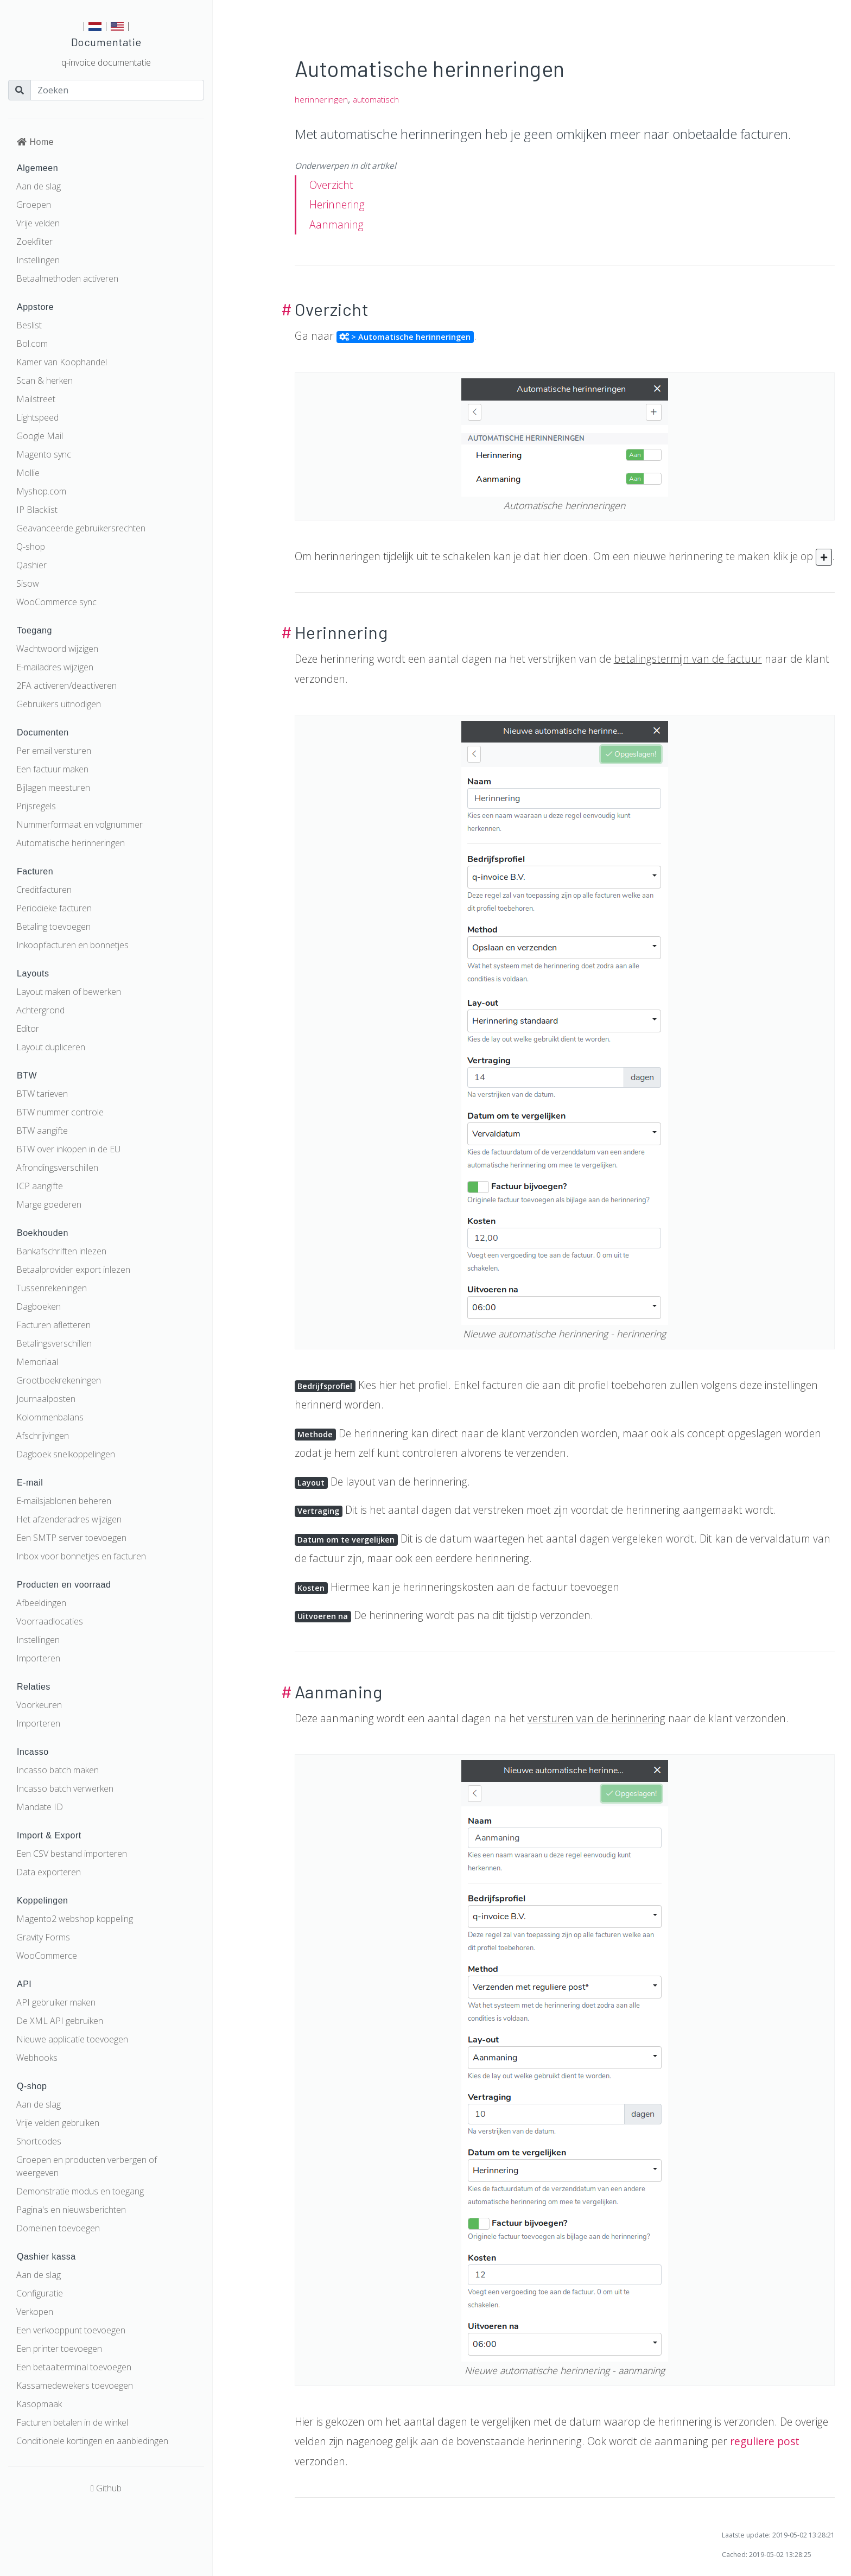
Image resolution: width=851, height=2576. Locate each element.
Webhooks (37, 2058)
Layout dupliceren (50, 1047)
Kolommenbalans (50, 1417)
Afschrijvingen (42, 1436)
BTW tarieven (42, 1094)
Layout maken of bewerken (68, 992)
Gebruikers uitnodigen (58, 704)
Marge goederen (48, 1204)
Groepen (33, 205)
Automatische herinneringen (70, 843)
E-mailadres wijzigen (54, 667)
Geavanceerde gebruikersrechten (80, 528)
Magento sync (43, 454)
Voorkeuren (39, 1705)
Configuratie (39, 2293)
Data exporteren (48, 1872)
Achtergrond (40, 1010)
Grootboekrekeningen (58, 1380)
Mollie (28, 473)
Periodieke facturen (54, 908)
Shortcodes (38, 2141)
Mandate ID (39, 1807)
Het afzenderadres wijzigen (69, 1519)
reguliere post (764, 2441)
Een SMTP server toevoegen (71, 1538)
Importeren (38, 1658)
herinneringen (321, 99)
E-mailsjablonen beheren (63, 1501)
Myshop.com (41, 491)
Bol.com (32, 344)
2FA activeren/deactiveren (66, 685)
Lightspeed (37, 417)
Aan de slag (38, 186)
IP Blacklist (37, 510)
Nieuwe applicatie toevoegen (72, 2039)
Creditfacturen (44, 890)
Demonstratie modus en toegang (80, 2191)
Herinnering (337, 204)
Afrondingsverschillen (57, 1167)
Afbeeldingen (41, 1603)
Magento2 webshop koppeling (74, 1919)
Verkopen (34, 2312)
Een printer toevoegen (59, 2349)
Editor (27, 1029)
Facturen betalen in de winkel (72, 2422)
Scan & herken (44, 380)
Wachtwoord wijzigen (57, 649)
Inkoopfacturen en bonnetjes (72, 945)
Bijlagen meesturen (53, 788)
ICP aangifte (39, 1186)
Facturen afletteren (53, 1325)
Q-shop (30, 547)
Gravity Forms (43, 1937)
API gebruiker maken (56, 2002)
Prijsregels (36, 806)
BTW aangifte (42, 1131)
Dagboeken (38, 1306)
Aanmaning (336, 224)
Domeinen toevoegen (58, 2228)
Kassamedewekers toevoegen (74, 2385)
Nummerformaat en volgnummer (79, 824)
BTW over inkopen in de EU (68, 1149)
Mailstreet (35, 399)
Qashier (31, 565)
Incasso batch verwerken (64, 1788)
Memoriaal (37, 1362)
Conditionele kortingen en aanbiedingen (92, 2441)
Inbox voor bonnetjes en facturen (81, 1556)
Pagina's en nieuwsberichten (71, 2210)
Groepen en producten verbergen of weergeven (86, 2166)
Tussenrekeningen (51, 1288)
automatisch (376, 99)
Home (35, 142)
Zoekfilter (34, 242)
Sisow (27, 583)
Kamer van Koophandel (61, 362)
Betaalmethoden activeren (67, 278)
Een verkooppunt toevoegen (70, 2330)
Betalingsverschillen (54, 1343)
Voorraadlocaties (49, 1621)
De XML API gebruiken (59, 2021)
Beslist (29, 325)
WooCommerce (46, 1956)
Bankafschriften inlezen (61, 1251)
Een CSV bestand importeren (71, 1854)
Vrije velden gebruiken (57, 2123)
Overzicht (331, 184)
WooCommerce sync (56, 602)
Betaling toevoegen (53, 926)
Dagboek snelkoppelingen (65, 1454)
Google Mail (39, 436)
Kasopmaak (39, 2404)
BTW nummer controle (60, 1112)
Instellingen (38, 260)
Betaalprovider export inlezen (73, 1270)
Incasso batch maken (57, 1770)
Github (106, 2488)
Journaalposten (45, 1399)
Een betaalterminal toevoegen (73, 2367)
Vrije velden (38, 223)
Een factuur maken (52, 769)
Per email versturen (53, 751)
